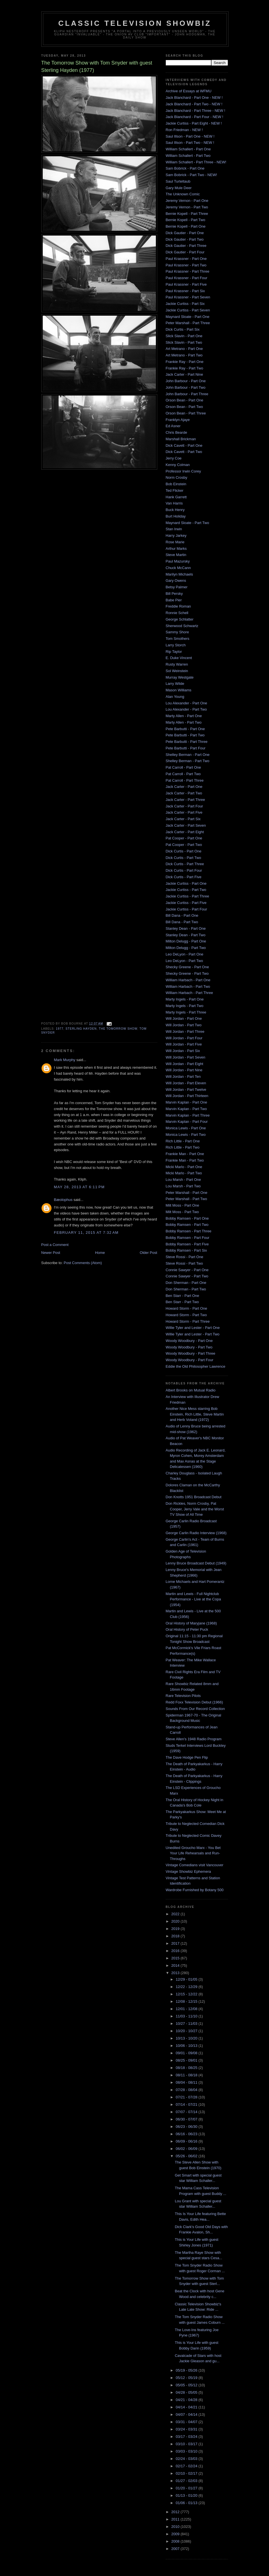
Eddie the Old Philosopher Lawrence (195, 1366)
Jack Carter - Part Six (183, 819)
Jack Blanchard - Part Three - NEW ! (195, 110)
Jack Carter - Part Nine (184, 374)
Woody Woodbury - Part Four (190, 1360)
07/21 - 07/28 (187, 2097)
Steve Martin (176, 555)
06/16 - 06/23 (187, 2134)
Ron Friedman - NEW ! (184, 130)
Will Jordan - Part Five (184, 1044)
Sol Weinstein (177, 671)
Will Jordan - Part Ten (183, 1076)
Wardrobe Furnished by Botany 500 (195, 1890)
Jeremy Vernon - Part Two (187, 207)
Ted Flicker (175, 490)
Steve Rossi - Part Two (184, 1263)
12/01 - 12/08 (187, 2009)
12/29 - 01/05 (187, 1979)
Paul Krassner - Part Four (186, 278)
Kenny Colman (178, 465)
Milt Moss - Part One (182, 1205)
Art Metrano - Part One (184, 349)
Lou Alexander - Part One (186, 703)
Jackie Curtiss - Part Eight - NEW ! (194, 123)
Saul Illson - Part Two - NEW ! (190, 142)
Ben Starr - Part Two (182, 1302)
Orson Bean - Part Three (186, 413)
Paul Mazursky (178, 561)
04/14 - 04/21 (187, 2407)
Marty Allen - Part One (184, 716)
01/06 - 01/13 (187, 2503)
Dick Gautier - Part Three (186, 245)
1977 (60, 1028)
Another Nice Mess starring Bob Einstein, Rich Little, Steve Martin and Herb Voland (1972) (195, 1414)
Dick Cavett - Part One (184, 445)
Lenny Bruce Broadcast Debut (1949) (196, 1563)
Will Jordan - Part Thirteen (187, 1096)
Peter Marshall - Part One (186, 1192)
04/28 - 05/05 (187, 2392)
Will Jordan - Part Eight (184, 1064)
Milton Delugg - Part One (186, 941)
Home (100, 1252)
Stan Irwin (174, 529)
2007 (176, 2549)
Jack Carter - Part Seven (186, 825)
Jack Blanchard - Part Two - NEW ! (194, 104)
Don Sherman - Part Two (186, 1289)
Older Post (148, 1252)
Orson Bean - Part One (184, 400)
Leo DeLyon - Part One (184, 954)
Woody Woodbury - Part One (189, 1341)
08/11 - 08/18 (187, 2075)
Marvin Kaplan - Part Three (188, 1115)
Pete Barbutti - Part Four (186, 748)
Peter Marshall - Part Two (186, 1199)
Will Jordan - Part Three (185, 1031)
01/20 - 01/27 (187, 2488)
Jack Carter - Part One (184, 786)
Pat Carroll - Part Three (185, 780)
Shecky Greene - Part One (187, 967)
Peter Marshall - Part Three (188, 323)
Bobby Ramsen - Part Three (189, 1231)
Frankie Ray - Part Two (184, 368)
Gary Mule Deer (179, 188)
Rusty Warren (177, 664)
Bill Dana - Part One (182, 915)
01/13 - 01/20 (187, 2495)
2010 (176, 2526)
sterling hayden (81, 1028)
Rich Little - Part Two (183, 1147)
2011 (176, 2519)
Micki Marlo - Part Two (184, 1173)
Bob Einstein (176, 484)
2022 (176, 1914)
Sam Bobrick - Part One (185, 168)
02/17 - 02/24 (187, 2466)
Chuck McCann (178, 568)
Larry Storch (176, 645)
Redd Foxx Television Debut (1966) (194, 1702)
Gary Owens (176, 580)
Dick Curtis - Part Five (183, 877)
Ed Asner (173, 426)
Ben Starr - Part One (182, 1296)
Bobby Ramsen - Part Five (187, 1244)
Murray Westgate (180, 677)
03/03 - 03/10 (187, 2451)
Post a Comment (55, 1245)
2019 (176, 1929)
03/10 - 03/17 (187, 2444)
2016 (176, 1951)
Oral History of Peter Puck (187, 1629)
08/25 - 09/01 (187, 2060)
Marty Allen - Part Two (184, 722)
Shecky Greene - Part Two (187, 973)
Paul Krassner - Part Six (185, 291)
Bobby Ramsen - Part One (187, 1218)
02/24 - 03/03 (187, 2459)
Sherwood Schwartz (182, 626)
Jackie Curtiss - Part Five (186, 903)
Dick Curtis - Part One (183, 851)
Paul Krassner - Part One (186, 258)
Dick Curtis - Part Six (183, 329)
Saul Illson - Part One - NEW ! (190, 136)
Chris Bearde (176, 432)
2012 (176, 2512)
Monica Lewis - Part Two (186, 1134)
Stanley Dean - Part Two (186, 935)
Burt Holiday (176, 516)
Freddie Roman (178, 606)
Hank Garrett (176, 497)
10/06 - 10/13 (187, 2045)
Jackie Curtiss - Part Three (187, 896)
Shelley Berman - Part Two (187, 761)
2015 (176, 1958)
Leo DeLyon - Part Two (184, 961)
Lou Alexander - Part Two (186, 709)
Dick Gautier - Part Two (185, 239)
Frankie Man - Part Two (185, 1160)
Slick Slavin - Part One (184, 336)
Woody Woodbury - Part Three (191, 1353)
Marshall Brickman (181, 439)
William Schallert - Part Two (188, 155)
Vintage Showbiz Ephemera (188, 1871)
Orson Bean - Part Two (184, 407)
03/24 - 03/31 (187, 2429)
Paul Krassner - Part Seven (188, 297)
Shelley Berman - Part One (188, 755)
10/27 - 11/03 (187, 2023)
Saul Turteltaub (178, 181)
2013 (176, 1973)
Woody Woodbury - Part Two (189, 1347)
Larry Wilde (175, 683)
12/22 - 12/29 (187, 1987)
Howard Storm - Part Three (188, 1321)
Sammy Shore (177, 632)
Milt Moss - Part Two (182, 1212)
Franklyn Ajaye (178, 420)
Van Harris (174, 503)
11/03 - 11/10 (187, 2016)
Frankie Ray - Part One (185, 362)
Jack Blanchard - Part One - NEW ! (194, 97)
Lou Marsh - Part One (183, 1179)
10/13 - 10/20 (187, 2038)
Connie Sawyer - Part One (187, 1270)
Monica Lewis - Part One (186, 1128)
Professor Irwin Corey (183, 471)
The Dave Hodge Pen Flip (187, 1757)
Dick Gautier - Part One (185, 233)
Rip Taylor (174, 651)
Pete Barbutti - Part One (185, 729)
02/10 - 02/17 (187, 2473)
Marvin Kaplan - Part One (186, 1102)
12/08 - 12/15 (187, 2001)
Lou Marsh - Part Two (183, 1186)
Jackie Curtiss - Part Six (185, 304)
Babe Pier (174, 600)
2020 (176, 1921)
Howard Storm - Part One (186, 1308)
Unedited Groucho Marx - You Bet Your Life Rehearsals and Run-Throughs (193, 1853)
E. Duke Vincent (179, 658)
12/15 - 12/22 (187, 1994)
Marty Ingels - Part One (185, 999)
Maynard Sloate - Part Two (187, 523)
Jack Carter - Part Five (184, 812)
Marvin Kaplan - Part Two (186, 1109)
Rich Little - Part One (183, 1141)
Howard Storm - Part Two (186, 1315)
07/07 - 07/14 (187, 2112)
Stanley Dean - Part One (186, 928)
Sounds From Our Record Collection (195, 1709)
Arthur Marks (176, 548)
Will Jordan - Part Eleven (186, 1083)
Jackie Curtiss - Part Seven (188, 310)
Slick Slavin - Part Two (184, 342)
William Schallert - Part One (188, 149)
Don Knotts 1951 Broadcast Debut (193, 1497)
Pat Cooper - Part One (184, 838)
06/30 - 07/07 (187, 2119)
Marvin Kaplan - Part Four (187, 1121)
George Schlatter (179, 619)
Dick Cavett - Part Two (184, 452)
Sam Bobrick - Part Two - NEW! (191, 175)
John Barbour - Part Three (187, 394)
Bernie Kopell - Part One (186, 226)
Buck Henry (175, 510)
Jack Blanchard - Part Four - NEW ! (194, 117)
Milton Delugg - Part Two (186, 948)
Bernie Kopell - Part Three (187, 213)
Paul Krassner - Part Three (187, 271)
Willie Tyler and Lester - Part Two (192, 1334)
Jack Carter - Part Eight (185, 832)
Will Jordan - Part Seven (185, 1057)
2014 (176, 1965)
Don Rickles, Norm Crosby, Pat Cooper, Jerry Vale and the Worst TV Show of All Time (195, 1509)
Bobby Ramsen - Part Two (187, 1224)
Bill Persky (174, 593)
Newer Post (50, 1252)
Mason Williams (178, 690)
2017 (176, 1943)
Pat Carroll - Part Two (183, 774)
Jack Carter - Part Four (184, 806)
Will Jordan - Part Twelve (186, 1089)
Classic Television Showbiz (134, 23)
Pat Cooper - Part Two (184, 845)
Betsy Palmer (177, 587)
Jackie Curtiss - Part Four (186, 909)
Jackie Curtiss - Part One (186, 883)
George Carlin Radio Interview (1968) (196, 1533)
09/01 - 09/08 (187, 2053)
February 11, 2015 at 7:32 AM (86, 1232)
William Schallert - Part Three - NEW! (196, 162)
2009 (176, 2534)
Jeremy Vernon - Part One (187, 200)
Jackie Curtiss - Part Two (186, 890)
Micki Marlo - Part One (184, 1167)
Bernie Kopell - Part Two (185, 220)
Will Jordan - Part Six (183, 1051)
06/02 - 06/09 (187, 2149)
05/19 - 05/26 (187, 2370)
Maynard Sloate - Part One (188, 317)
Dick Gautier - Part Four (185, 252)
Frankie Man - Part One (185, 1154)
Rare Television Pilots (183, 1696)
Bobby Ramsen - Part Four (188, 1237)
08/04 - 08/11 (187, 2082)
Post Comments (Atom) (83, 1263)
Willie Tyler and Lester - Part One (193, 1328)
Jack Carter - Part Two (184, 793)
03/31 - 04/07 (187, 2422)
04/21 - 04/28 (187, 2400)
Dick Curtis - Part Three (185, 864)
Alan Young (175, 696)
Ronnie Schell (177, 613)
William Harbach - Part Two (188, 986)
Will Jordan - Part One (184, 1018)
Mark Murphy (65, 1060)
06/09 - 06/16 (187, 2141)
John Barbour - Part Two (186, 387)
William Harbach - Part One (188, 980)
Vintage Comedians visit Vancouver (194, 1865)
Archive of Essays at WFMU (189, 91)
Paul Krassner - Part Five (186, 284)
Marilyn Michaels (179, 574)
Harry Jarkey (176, 535)
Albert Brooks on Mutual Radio (191, 1390)
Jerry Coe (174, 458)
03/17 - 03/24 (187, 2436)
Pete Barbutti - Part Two (185, 735)
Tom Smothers (178, 638)
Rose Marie (175, 542)
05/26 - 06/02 (187, 2156)
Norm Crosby (177, 477)
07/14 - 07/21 (187, 2104)
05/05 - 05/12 (187, 2385)
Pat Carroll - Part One (183, 767)
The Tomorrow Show (118, 1028)
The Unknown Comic (183, 194)
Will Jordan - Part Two (184, 1025)
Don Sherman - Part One (186, 1282)
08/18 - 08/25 (187, 2068)
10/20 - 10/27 (187, 2031)
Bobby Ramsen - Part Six (186, 1250)
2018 (176, 1936)
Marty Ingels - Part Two (184, 1006)
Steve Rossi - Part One (184, 1257)
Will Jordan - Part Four (184, 1038)
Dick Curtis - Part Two (183, 858)
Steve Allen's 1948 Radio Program (194, 1739)
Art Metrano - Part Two (184, 355)
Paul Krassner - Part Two (186, 265)
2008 (176, 2541)
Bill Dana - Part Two (182, 922)
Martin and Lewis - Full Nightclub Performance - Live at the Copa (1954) (193, 1599)
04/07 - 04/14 (187, 2414)
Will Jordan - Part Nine (184, 1070)
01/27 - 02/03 (187, 2481)
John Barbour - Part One (186, 381)
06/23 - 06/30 (187, 2126)
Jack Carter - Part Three (185, 800)
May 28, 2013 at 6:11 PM (79, 1187)
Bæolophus (63, 1200)
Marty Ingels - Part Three (186, 1012)
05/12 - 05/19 (187, 2378)
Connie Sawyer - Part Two (187, 1276)
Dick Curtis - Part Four (184, 870)
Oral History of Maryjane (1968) (191, 1623)
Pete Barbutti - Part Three (187, 741)
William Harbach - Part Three (189, 993)
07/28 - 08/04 (187, 2090)
